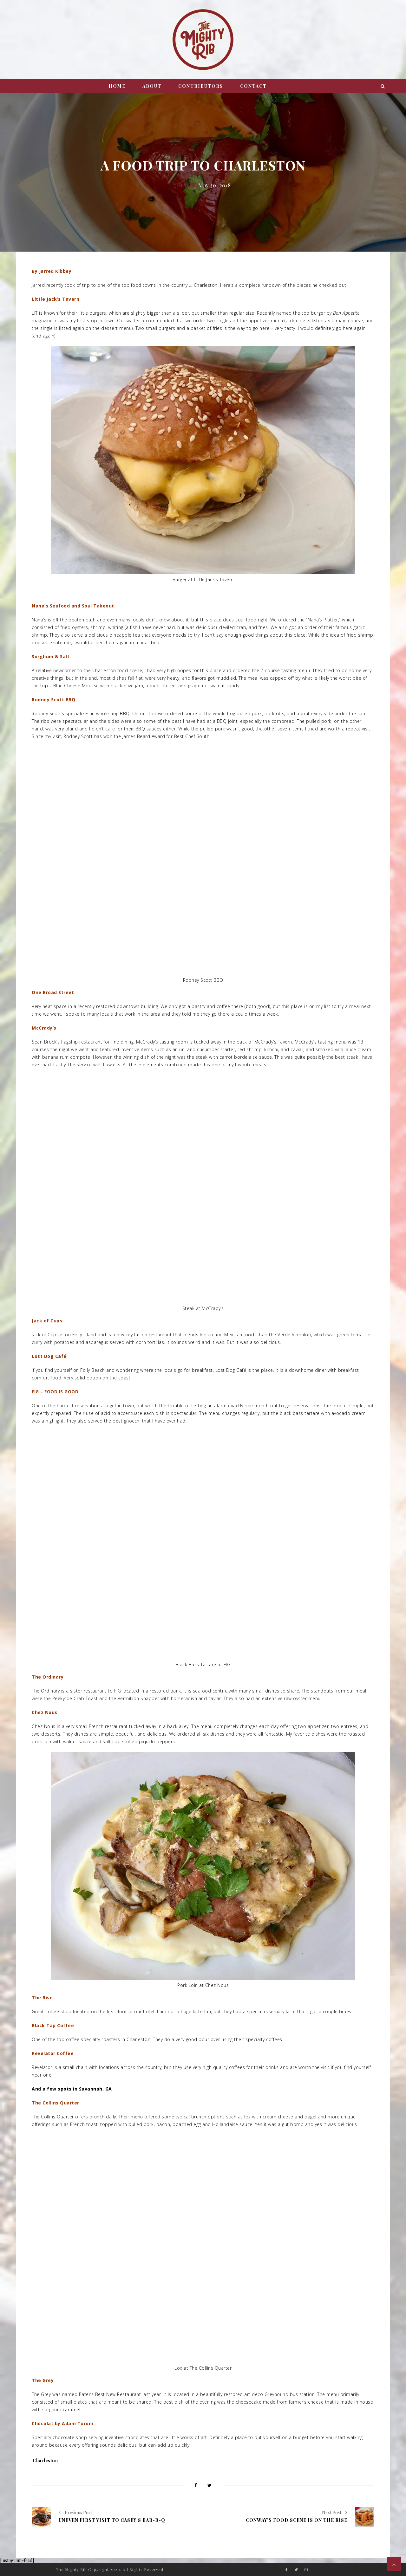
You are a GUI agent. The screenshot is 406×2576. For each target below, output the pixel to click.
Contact (253, 86)
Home (117, 86)
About (151, 86)
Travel (186, 185)
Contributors (200, 86)
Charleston (45, 2460)
